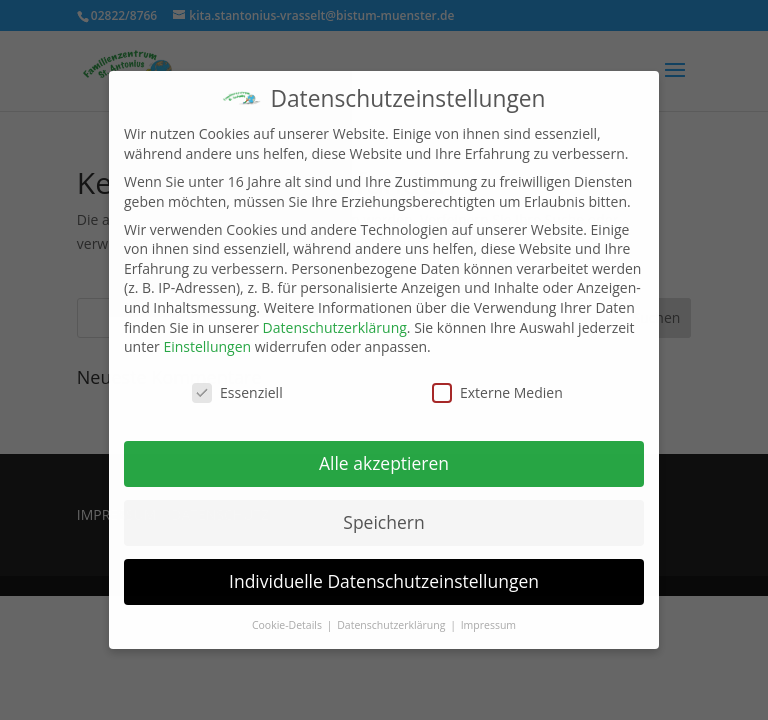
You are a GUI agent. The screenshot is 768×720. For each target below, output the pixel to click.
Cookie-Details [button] (288, 625)
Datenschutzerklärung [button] (392, 625)
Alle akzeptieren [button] (384, 463)
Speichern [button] (383, 522)
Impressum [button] (488, 625)
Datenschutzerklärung (335, 327)
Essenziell (237, 392)
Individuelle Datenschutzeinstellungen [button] (384, 581)
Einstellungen (207, 346)
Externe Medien (497, 392)
